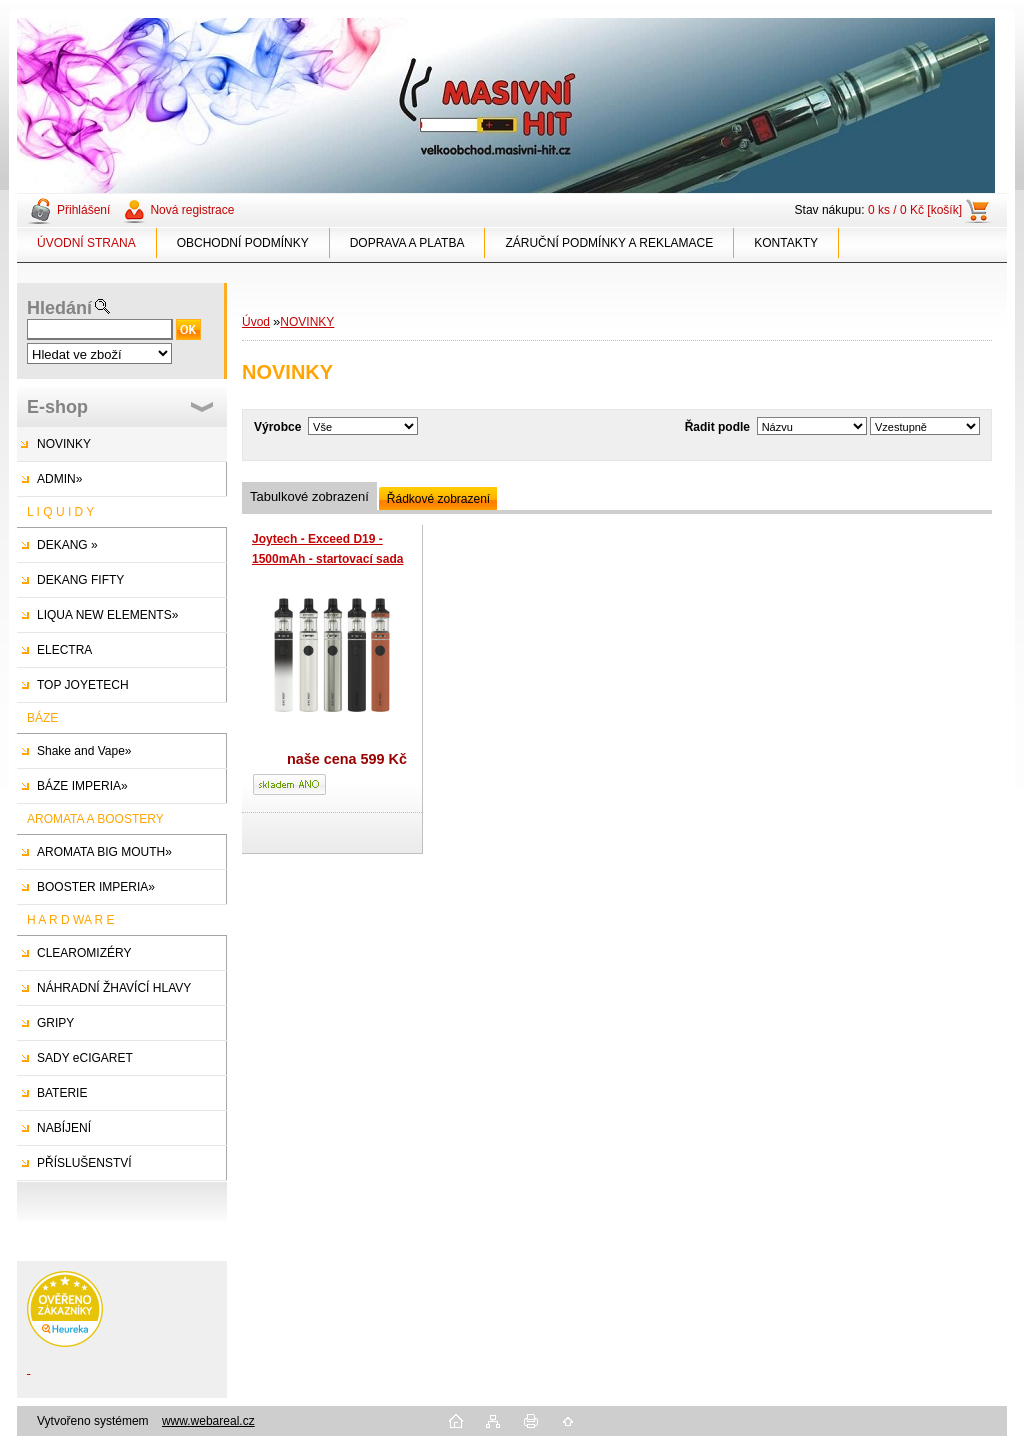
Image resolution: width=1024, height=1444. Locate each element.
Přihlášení (83, 210)
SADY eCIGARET (85, 1058)
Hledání (59, 308)
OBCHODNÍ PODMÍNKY (243, 243)
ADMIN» (59, 479)
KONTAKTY (786, 243)
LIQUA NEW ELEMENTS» (107, 615)
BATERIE (62, 1093)
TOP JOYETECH (83, 685)
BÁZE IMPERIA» (82, 786)
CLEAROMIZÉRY (84, 953)
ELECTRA (64, 650)
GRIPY (55, 1023)
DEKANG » (67, 545)
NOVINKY (64, 444)
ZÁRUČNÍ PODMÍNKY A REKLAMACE (609, 243)
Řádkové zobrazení (438, 499)
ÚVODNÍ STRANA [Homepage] (86, 243)
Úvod (256, 322)
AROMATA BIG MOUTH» (104, 852)
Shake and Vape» (84, 751)
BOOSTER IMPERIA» (96, 887)
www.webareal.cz (208, 1421)
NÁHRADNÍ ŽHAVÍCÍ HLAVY (114, 988)
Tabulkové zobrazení (309, 496)
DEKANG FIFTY (80, 580)
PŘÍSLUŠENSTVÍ (84, 1163)
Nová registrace (192, 210)
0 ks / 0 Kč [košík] (915, 210)
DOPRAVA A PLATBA (407, 243)
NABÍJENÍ (64, 1128)
